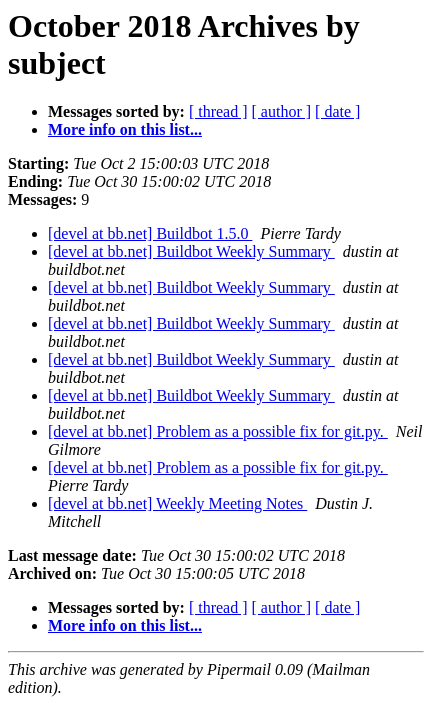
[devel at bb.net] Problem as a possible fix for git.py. (218, 431)
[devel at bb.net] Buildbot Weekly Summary (191, 251)
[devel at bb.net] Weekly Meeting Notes (177, 503)
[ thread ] (218, 111)
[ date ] (337, 111)
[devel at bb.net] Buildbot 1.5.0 (150, 233)
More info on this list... (125, 129)
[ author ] (282, 111)
